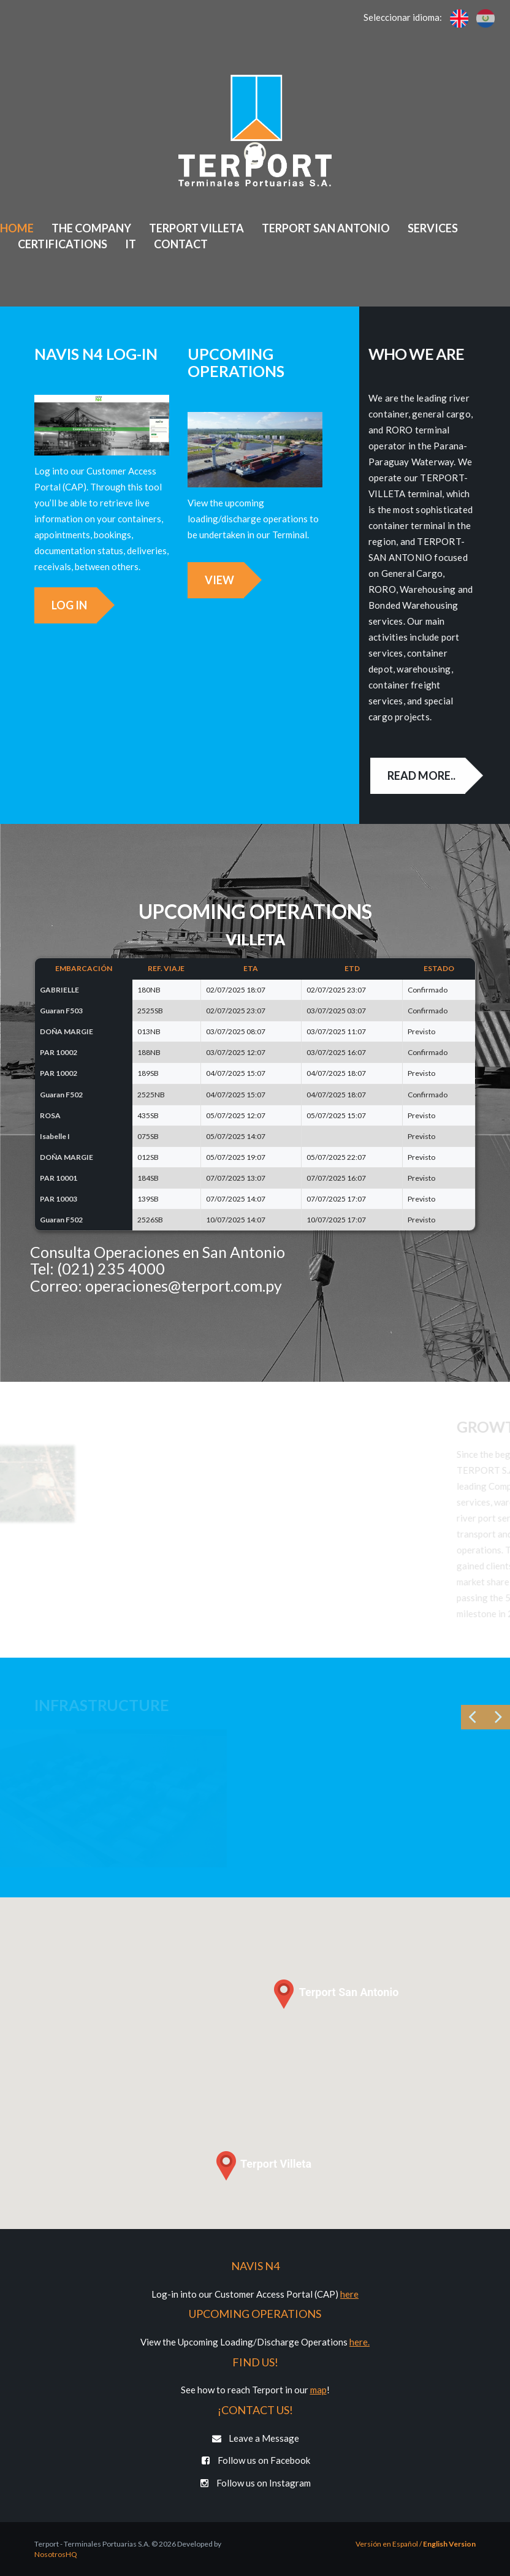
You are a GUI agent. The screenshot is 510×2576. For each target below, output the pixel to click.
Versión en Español (387, 2543)
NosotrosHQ (55, 2554)
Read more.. (431, 775)
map (318, 2389)
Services (433, 228)
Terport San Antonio (326, 228)
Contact (181, 244)
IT (130, 244)
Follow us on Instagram (255, 2482)
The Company (91, 228)
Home (17, 228)
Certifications (62, 244)
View (209, 580)
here (349, 2294)
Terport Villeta (196, 228)
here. (359, 2341)
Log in (59, 605)
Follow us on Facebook (255, 2460)
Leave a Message (255, 2438)
